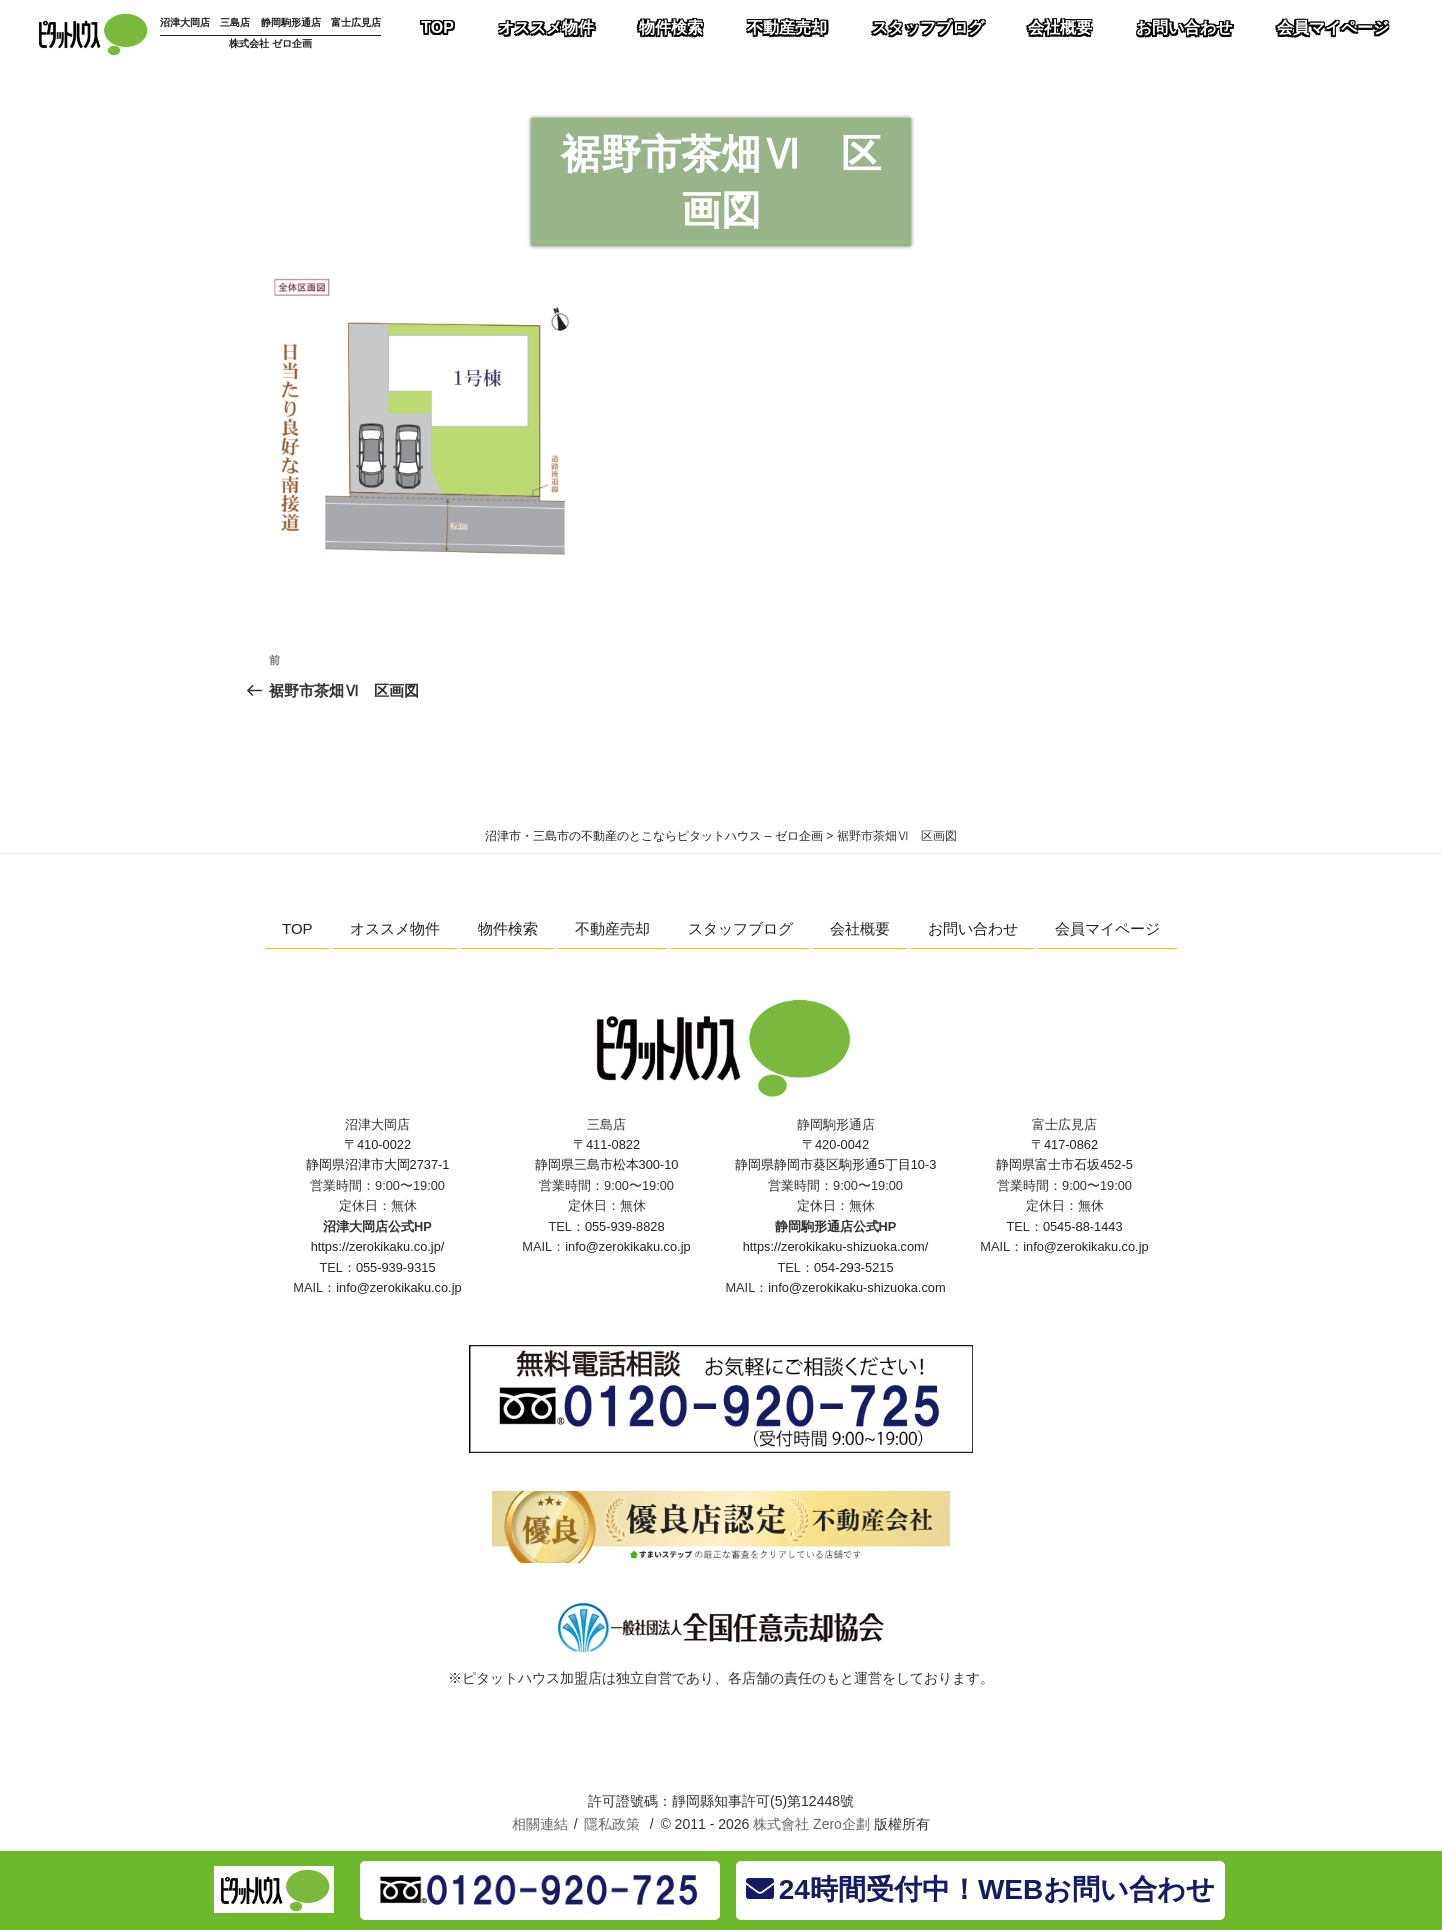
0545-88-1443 (1083, 1226)
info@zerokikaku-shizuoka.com (856, 1287)
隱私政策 (612, 1824)
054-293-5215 (854, 1267)
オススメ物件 (395, 928)
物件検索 (508, 928)
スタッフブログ (740, 928)
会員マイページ (1107, 928)
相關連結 (540, 1824)
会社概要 (860, 928)
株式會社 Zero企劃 (811, 1824)
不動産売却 (612, 928)
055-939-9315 (396, 1267)
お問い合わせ (973, 928)
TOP (297, 928)
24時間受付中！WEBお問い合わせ (980, 1889)
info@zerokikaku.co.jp (398, 1287)
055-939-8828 (625, 1226)
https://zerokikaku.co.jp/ (378, 1246)
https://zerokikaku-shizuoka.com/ (836, 1246)
